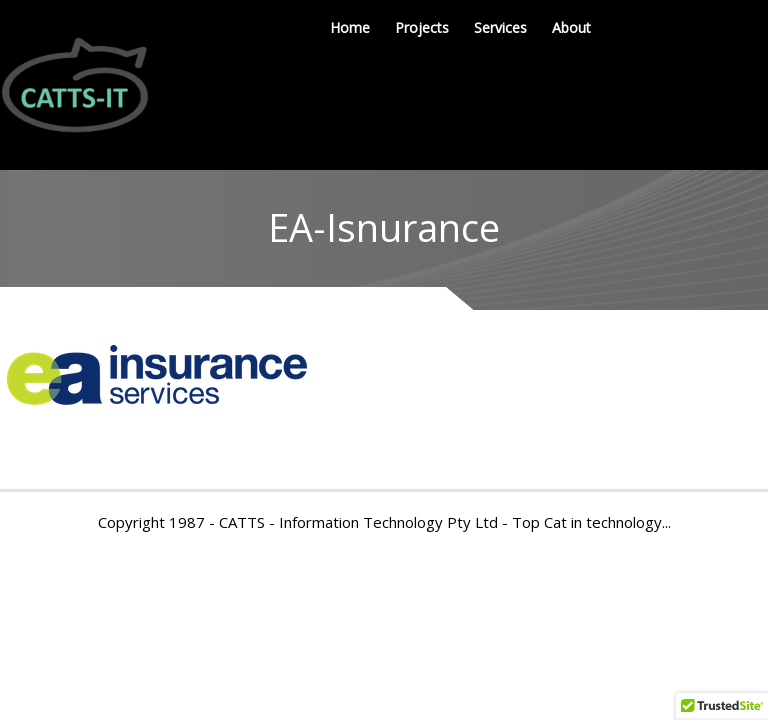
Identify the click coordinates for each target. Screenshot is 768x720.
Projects (422, 27)
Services (500, 27)
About (571, 27)
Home (350, 27)
